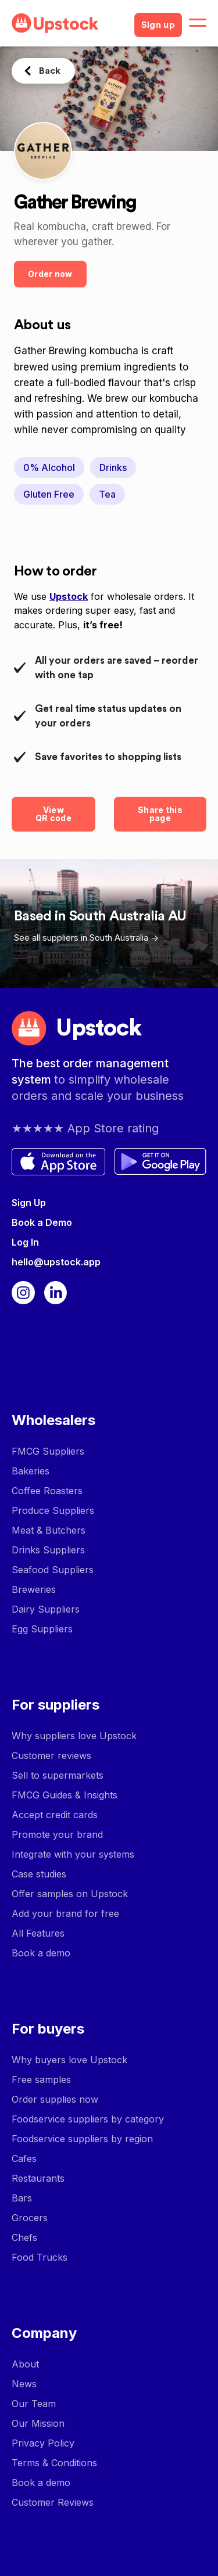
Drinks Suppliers (48, 1550)
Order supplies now (55, 2099)
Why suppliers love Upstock (74, 1736)
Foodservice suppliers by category (88, 2119)
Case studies (39, 1874)
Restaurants (38, 2178)
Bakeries (30, 1471)
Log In (25, 1242)
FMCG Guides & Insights (64, 1795)
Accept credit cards (55, 1815)
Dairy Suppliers (46, 1609)
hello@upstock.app (56, 1262)
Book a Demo (42, 1222)
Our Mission (38, 2423)
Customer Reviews (53, 2502)
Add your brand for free (65, 1913)
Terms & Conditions (54, 2463)
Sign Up (29, 1202)
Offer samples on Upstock (70, 1893)
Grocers (30, 2218)
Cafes (24, 2158)
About (25, 2364)
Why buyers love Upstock (69, 2060)
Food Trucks (39, 2257)
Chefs (24, 2237)
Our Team (34, 2403)
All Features (38, 1933)
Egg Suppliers (42, 1629)
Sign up (158, 25)
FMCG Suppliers (48, 1451)
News (24, 2384)
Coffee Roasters (47, 1490)
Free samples (41, 2079)
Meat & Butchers (48, 1530)
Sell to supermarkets (57, 1775)
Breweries (34, 1589)
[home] (68, 23)
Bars (22, 2198)
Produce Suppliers (53, 1510)
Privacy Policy (43, 2443)
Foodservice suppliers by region (82, 2139)
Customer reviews (51, 1755)
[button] (197, 23)
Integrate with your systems (73, 1854)
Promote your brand (57, 1834)
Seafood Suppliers (53, 1569)
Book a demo (41, 1953)
